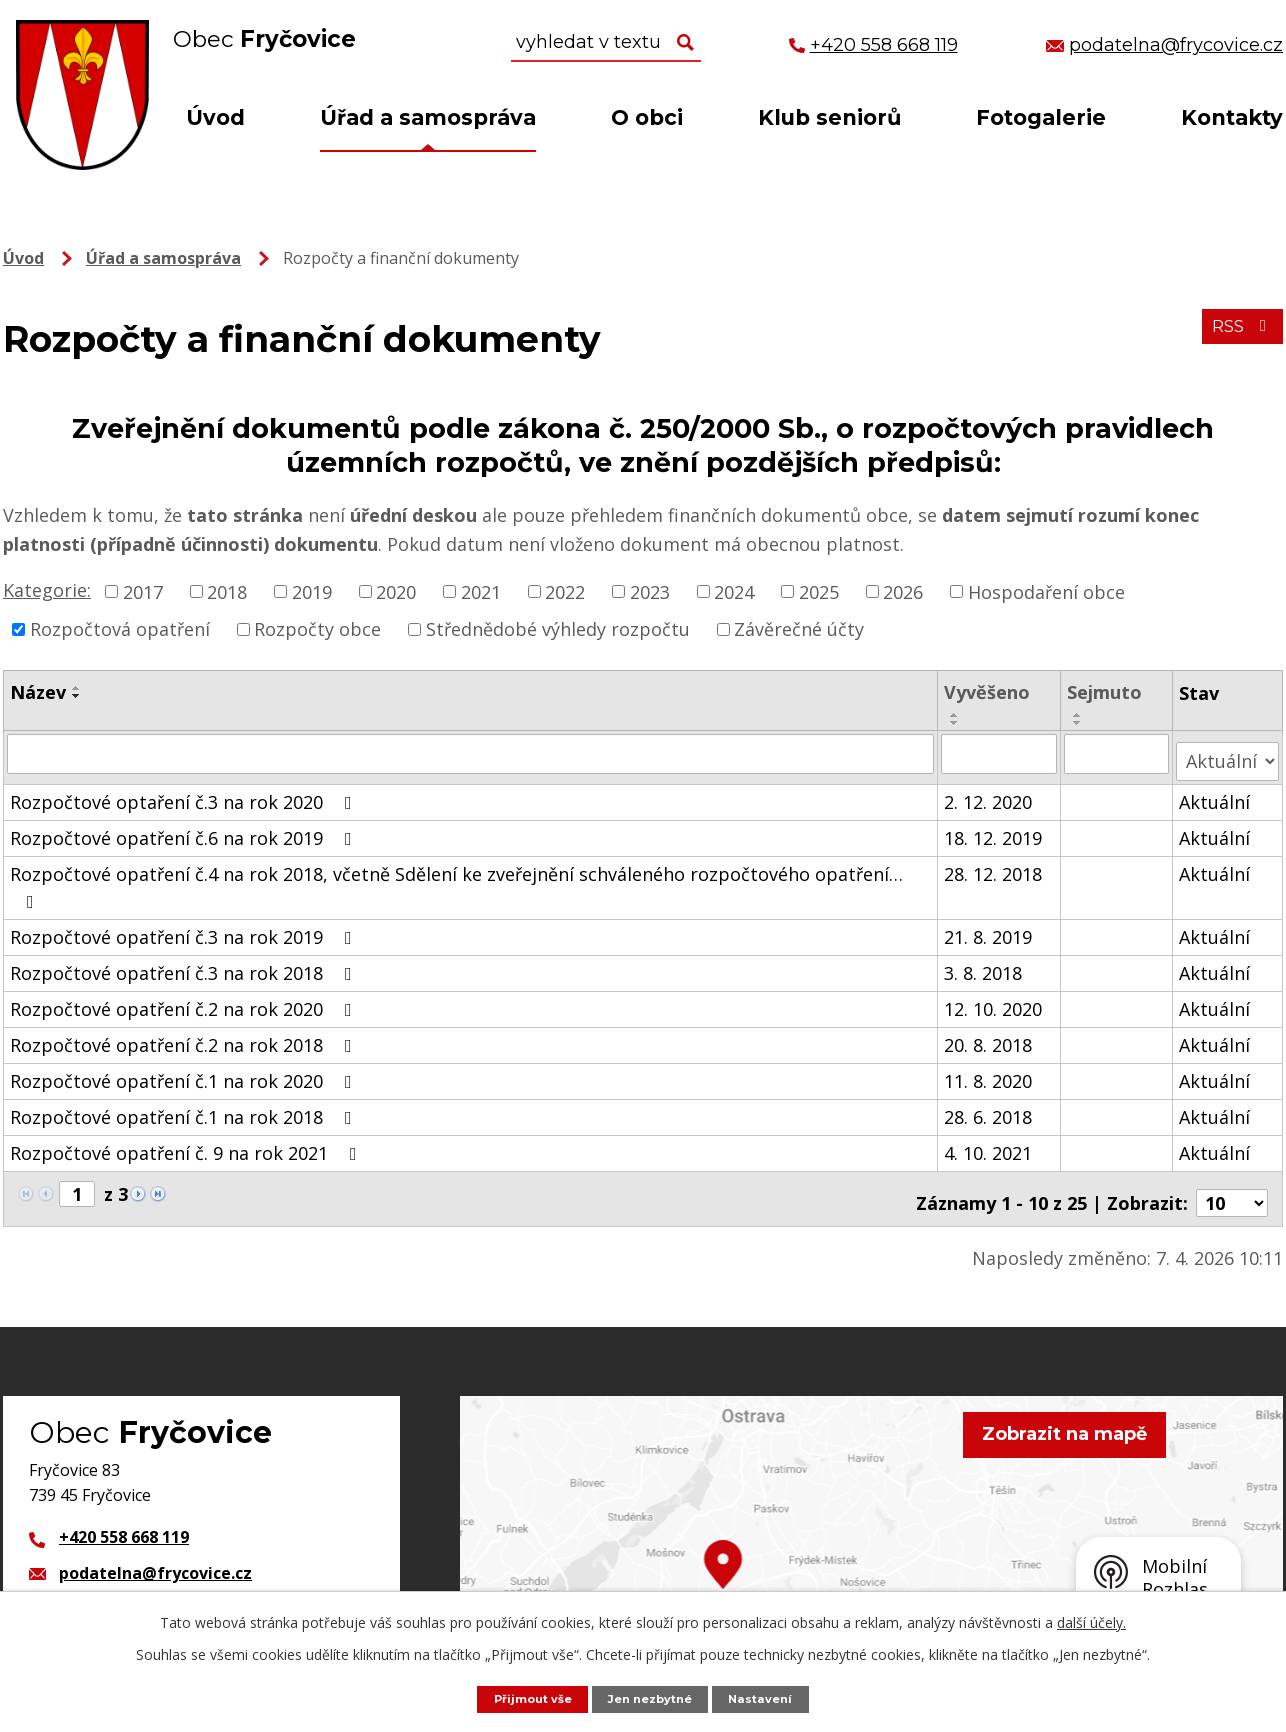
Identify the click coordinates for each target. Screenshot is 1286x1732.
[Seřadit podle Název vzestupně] (77, 688)
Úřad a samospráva (428, 117)
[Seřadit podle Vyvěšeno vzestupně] (957, 715)
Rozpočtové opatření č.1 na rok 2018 (185, 1108)
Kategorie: (47, 590)
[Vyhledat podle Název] (471, 753)
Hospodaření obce (1046, 591)
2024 (734, 591)
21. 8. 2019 (990, 928)
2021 (481, 591)
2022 (565, 591)
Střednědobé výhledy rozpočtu (558, 629)
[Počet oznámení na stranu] (1232, 1186)
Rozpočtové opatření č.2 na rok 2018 (185, 1036)
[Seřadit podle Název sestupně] (77, 696)
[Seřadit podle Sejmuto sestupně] (1079, 723)
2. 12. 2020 (990, 793)
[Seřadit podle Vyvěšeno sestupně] (957, 723)
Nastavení (772, 1697)
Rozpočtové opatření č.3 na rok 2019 (185, 928)
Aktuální (1215, 793)
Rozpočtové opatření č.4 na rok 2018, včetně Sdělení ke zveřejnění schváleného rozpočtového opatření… (456, 877)
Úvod (215, 117)
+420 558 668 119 (124, 1521)
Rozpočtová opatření (120, 629)
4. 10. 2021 (990, 1144)
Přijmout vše (523, 1697)
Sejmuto (1105, 692)
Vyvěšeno (989, 692)
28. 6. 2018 (990, 1108)
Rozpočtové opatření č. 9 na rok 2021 (187, 1144)
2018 (227, 591)
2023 (650, 591)
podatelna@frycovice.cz (155, 1557)
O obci (647, 117)
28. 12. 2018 (995, 865)
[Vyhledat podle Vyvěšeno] (1001, 753)
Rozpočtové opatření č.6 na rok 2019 (185, 829)
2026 (903, 591)
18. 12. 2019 (995, 829)
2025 (819, 591)
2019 (312, 591)
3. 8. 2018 (985, 964)
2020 (396, 591)
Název (38, 692)
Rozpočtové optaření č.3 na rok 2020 (185, 793)
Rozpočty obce (317, 629)
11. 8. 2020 (990, 1072)
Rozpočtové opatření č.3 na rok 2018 (185, 964)
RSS (1238, 336)
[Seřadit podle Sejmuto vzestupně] (1079, 715)
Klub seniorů (829, 117)
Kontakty (1232, 117)
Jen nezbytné (653, 1697)
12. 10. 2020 (995, 1000)
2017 (143, 591)
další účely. (1091, 1620)
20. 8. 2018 (990, 1036)
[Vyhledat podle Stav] (1228, 752)
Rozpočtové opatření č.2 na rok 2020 (185, 1000)
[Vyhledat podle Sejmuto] (1117, 753)
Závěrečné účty (799, 629)
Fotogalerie (1041, 117)
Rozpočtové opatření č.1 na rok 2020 (185, 1072)
